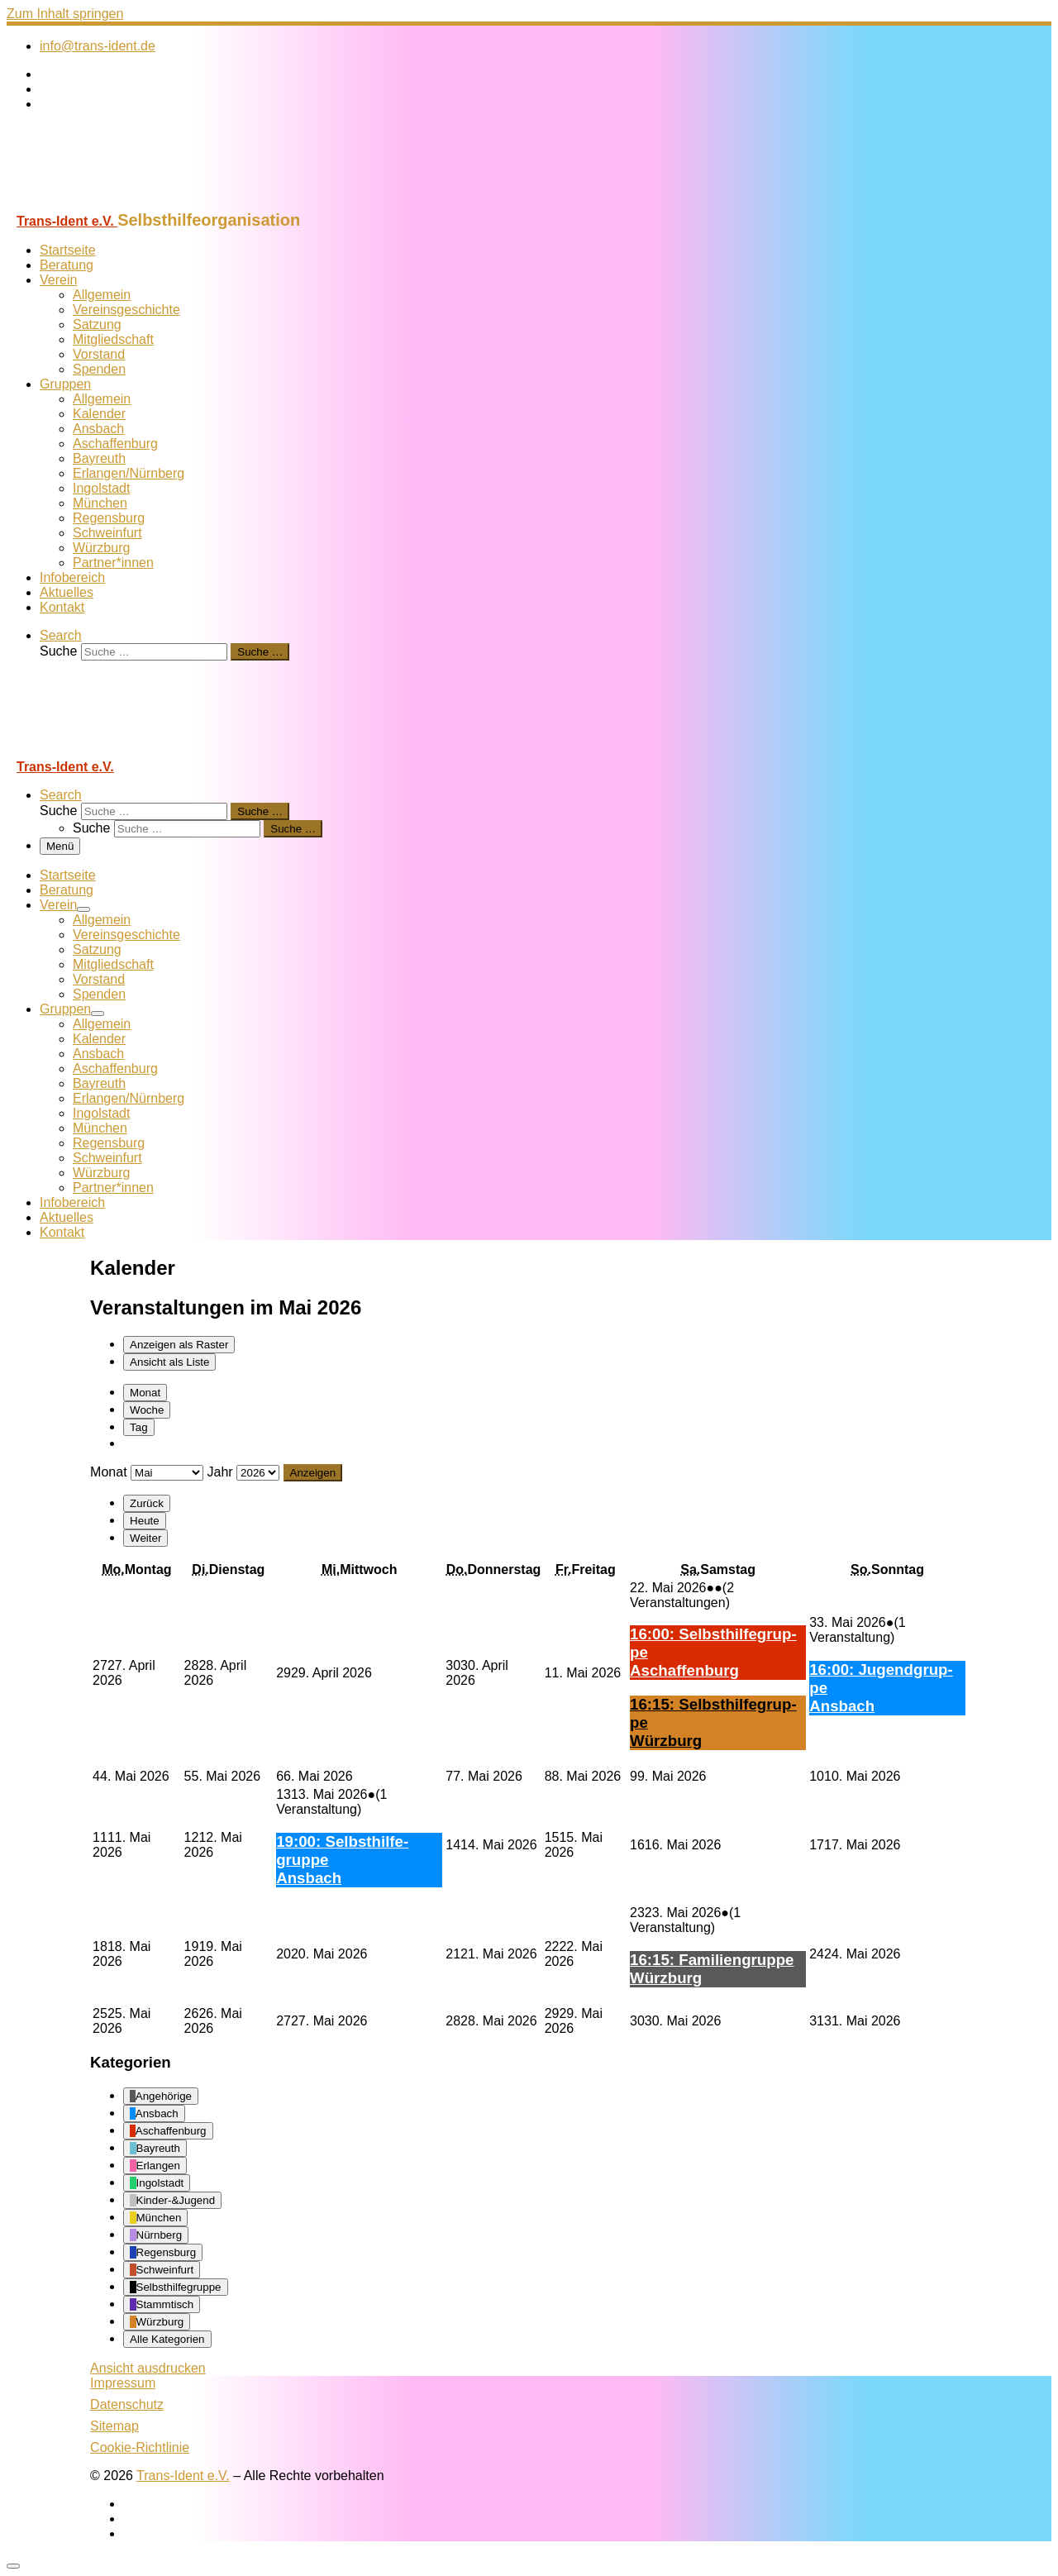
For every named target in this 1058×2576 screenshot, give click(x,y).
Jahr (219, 1472)
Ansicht (148, 2368)
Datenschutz (127, 2404)
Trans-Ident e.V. (183, 2476)
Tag (139, 1427)
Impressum (122, 2383)
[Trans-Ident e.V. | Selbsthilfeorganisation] (110, 203)
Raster (179, 1344)
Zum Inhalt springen (65, 14)
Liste (169, 1362)
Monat (145, 1392)
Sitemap (114, 2426)
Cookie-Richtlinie (139, 2447)
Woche (147, 1410)
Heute (145, 1521)
